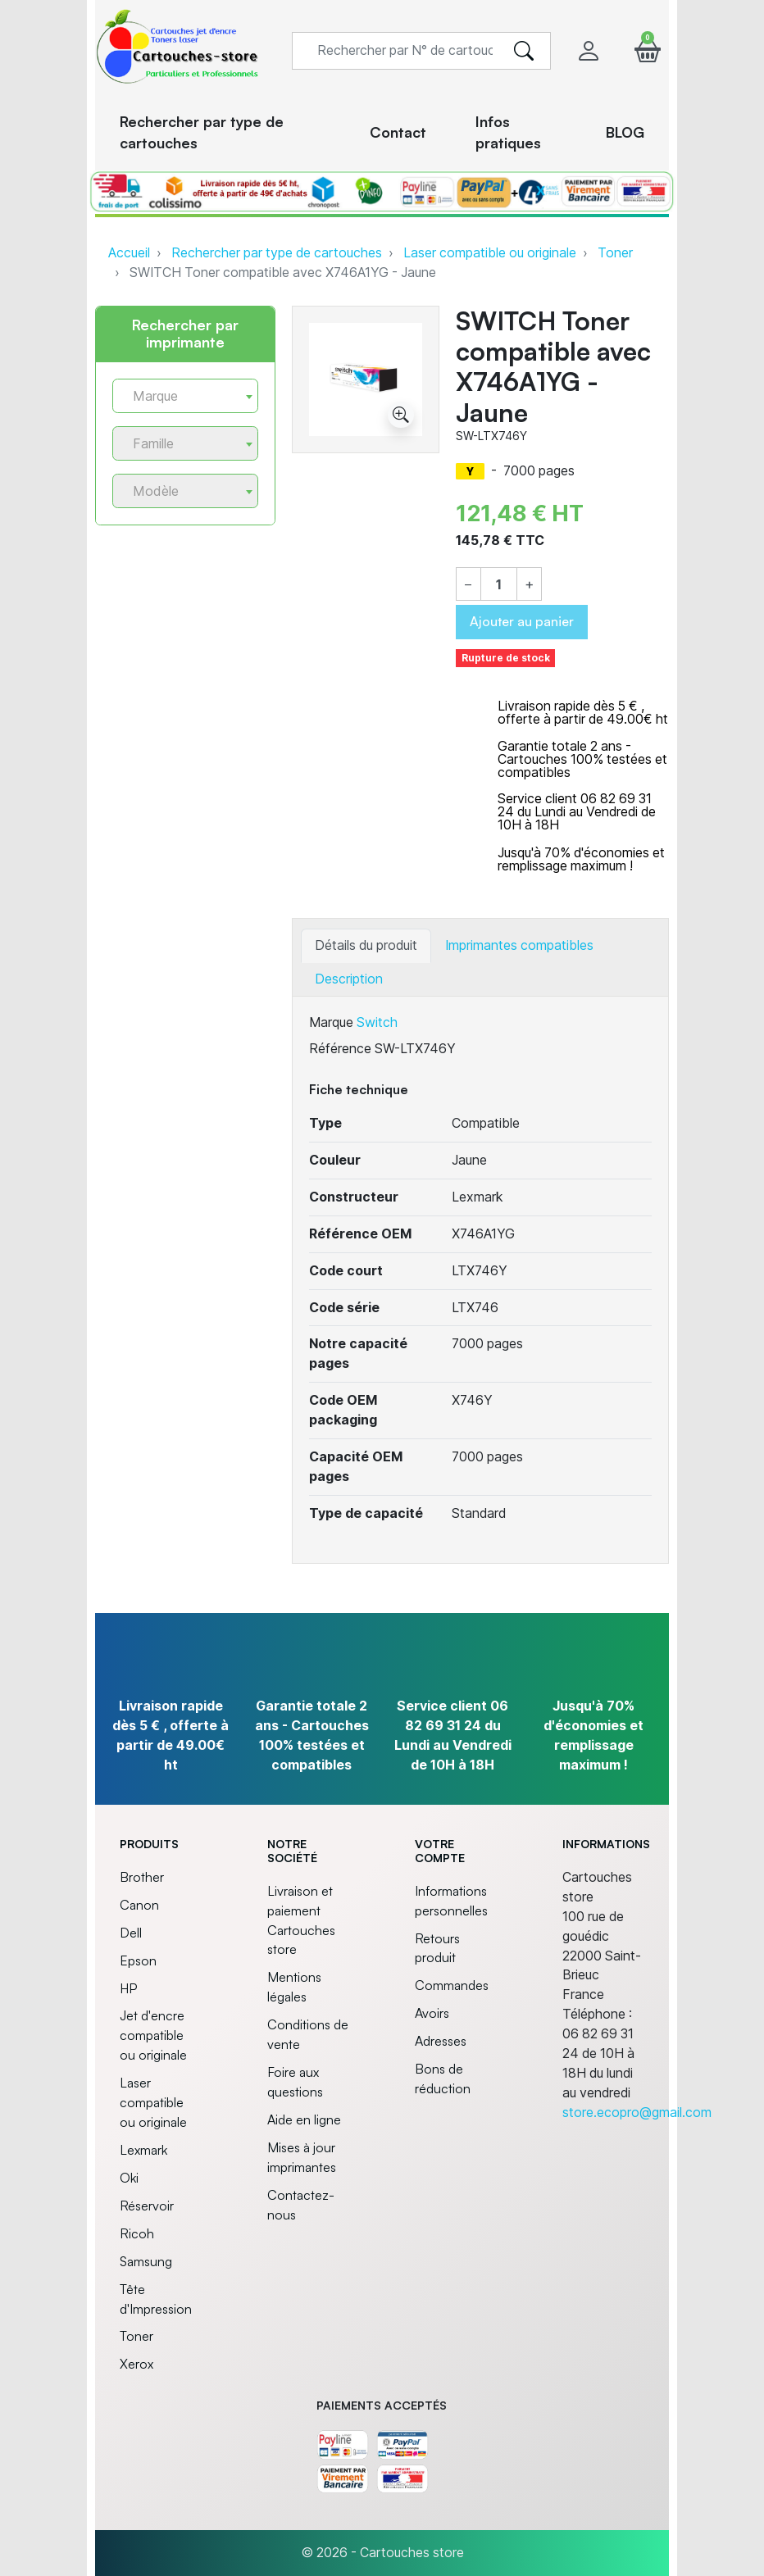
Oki (129, 2177)
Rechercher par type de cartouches (276, 253)
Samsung (146, 2261)
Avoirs (432, 2013)
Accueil (129, 253)
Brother (142, 1877)
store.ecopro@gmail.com (637, 2112)
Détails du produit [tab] (366, 945)
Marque (331, 1022)
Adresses (440, 2041)
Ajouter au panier (522, 621)
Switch (377, 1022)
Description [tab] (349, 979)
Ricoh (137, 2233)
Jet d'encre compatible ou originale (153, 2035)
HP (128, 1988)
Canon (139, 1905)
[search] (524, 51)
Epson (138, 1960)
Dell (131, 1932)
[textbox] (178, 396)
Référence (340, 1048)
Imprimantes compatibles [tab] (519, 945)
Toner (615, 253)
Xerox (136, 2364)
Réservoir (147, 2205)
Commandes (452, 1985)
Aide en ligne (304, 2119)
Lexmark (143, 2150)
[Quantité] (499, 585)
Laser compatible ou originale (489, 253)
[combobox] (185, 396)
